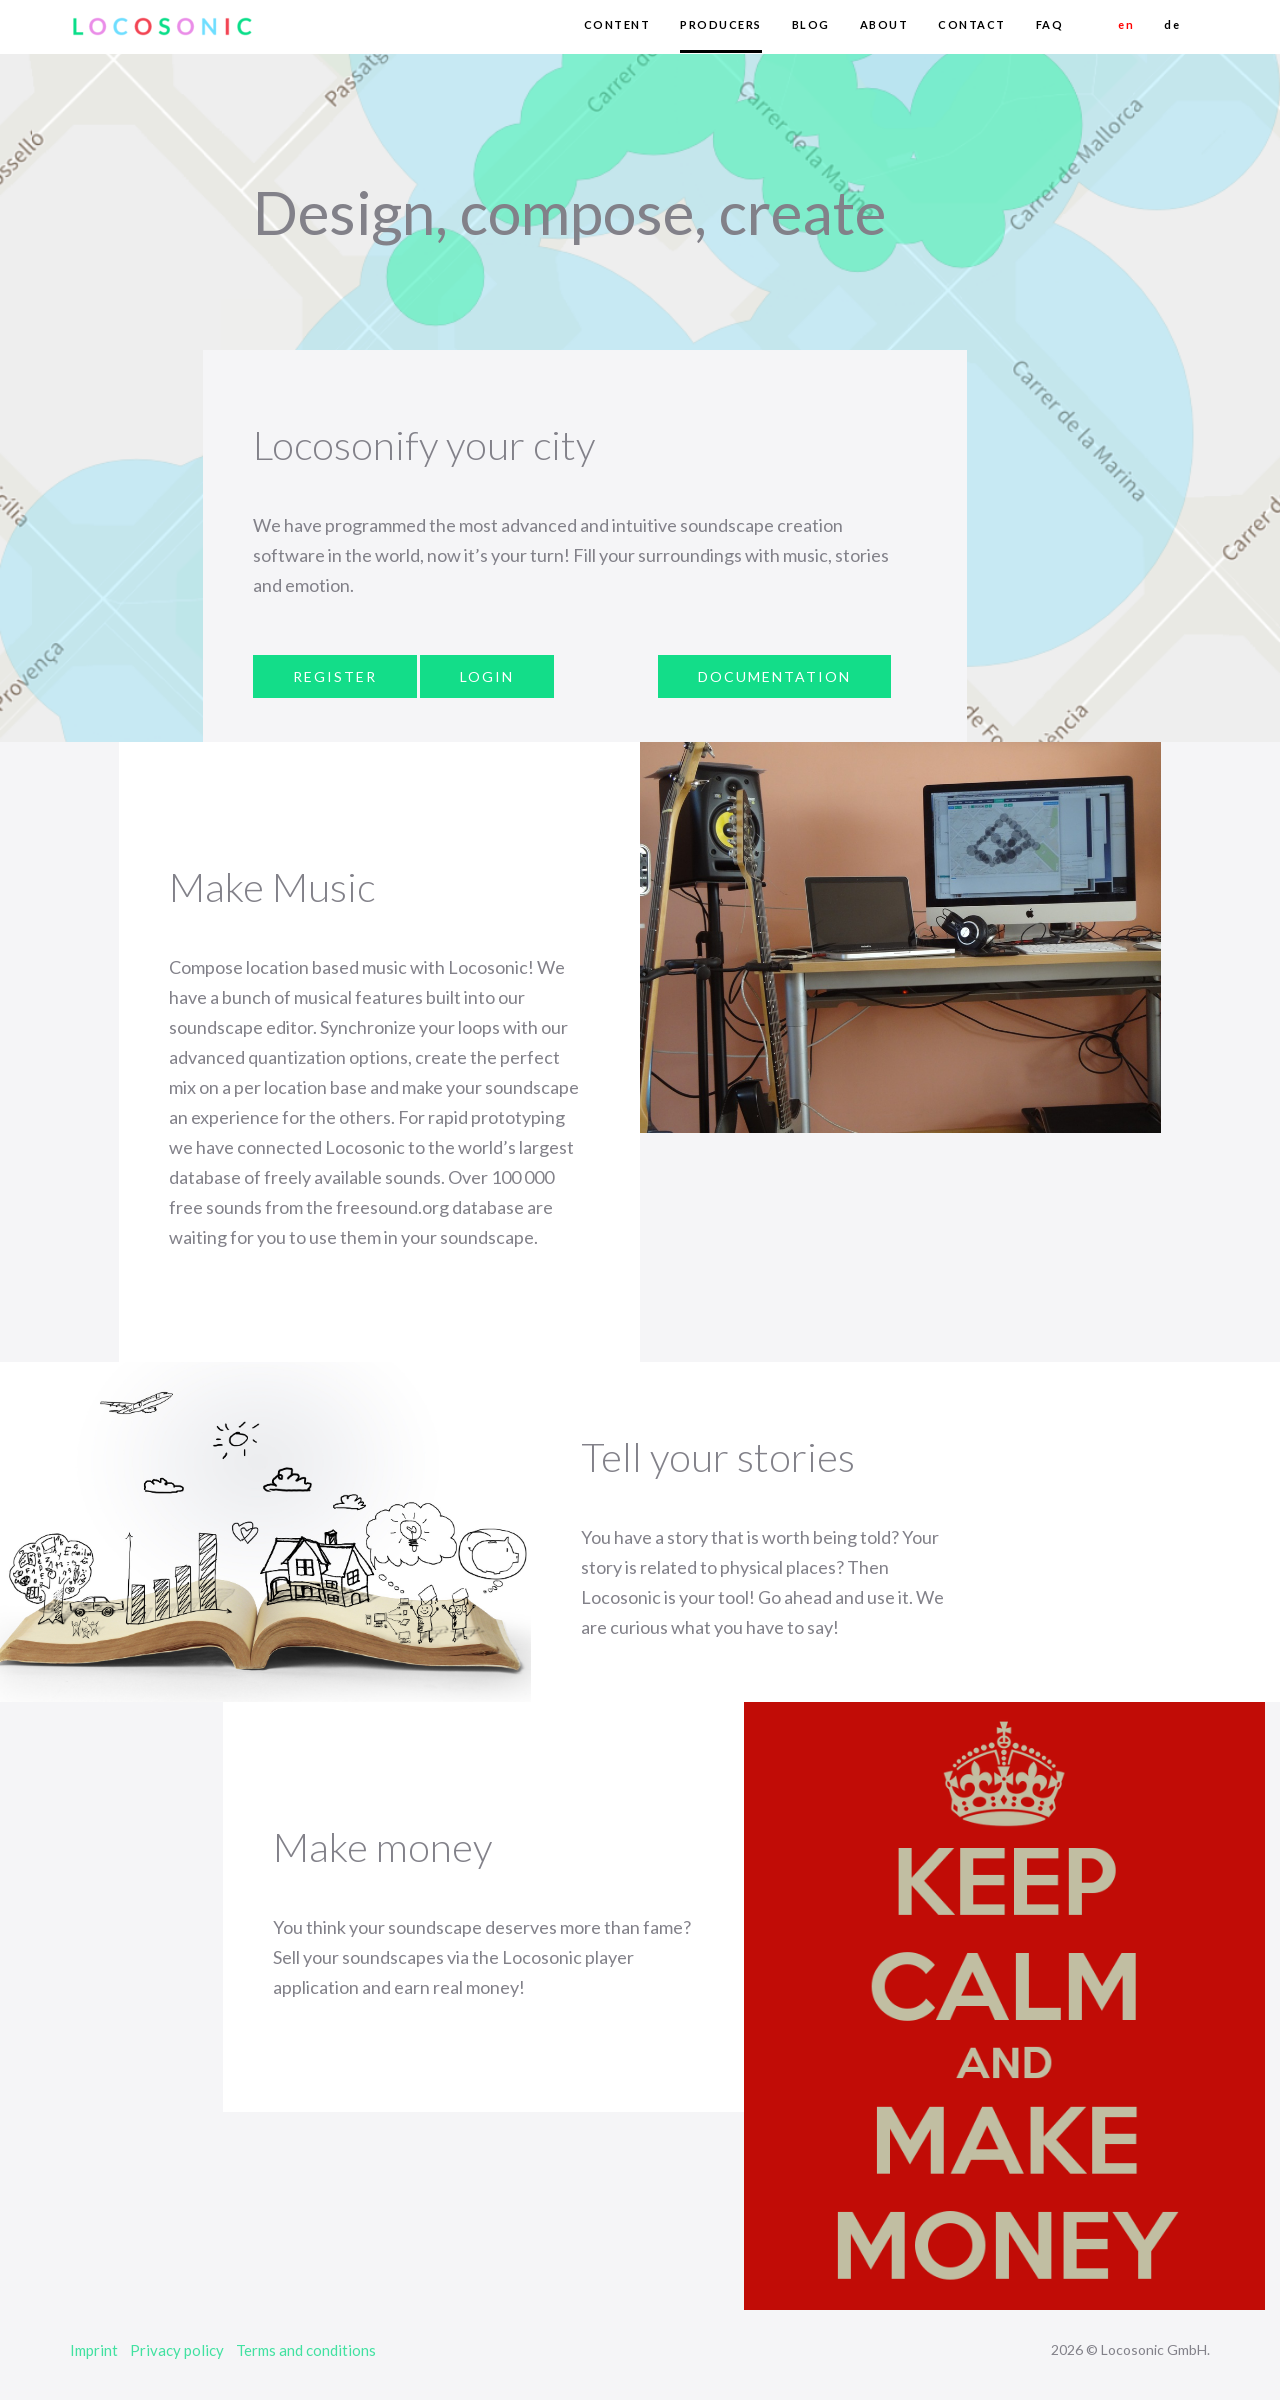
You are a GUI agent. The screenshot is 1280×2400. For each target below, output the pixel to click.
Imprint (94, 2350)
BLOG (811, 24)
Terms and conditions (306, 2350)
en (1126, 24)
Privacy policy (177, 2350)
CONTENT (617, 24)
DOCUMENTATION (774, 676)
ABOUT (884, 24)
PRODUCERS (721, 24)
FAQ (1050, 24)
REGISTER (335, 676)
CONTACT (972, 24)
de (1172, 24)
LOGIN (487, 676)
